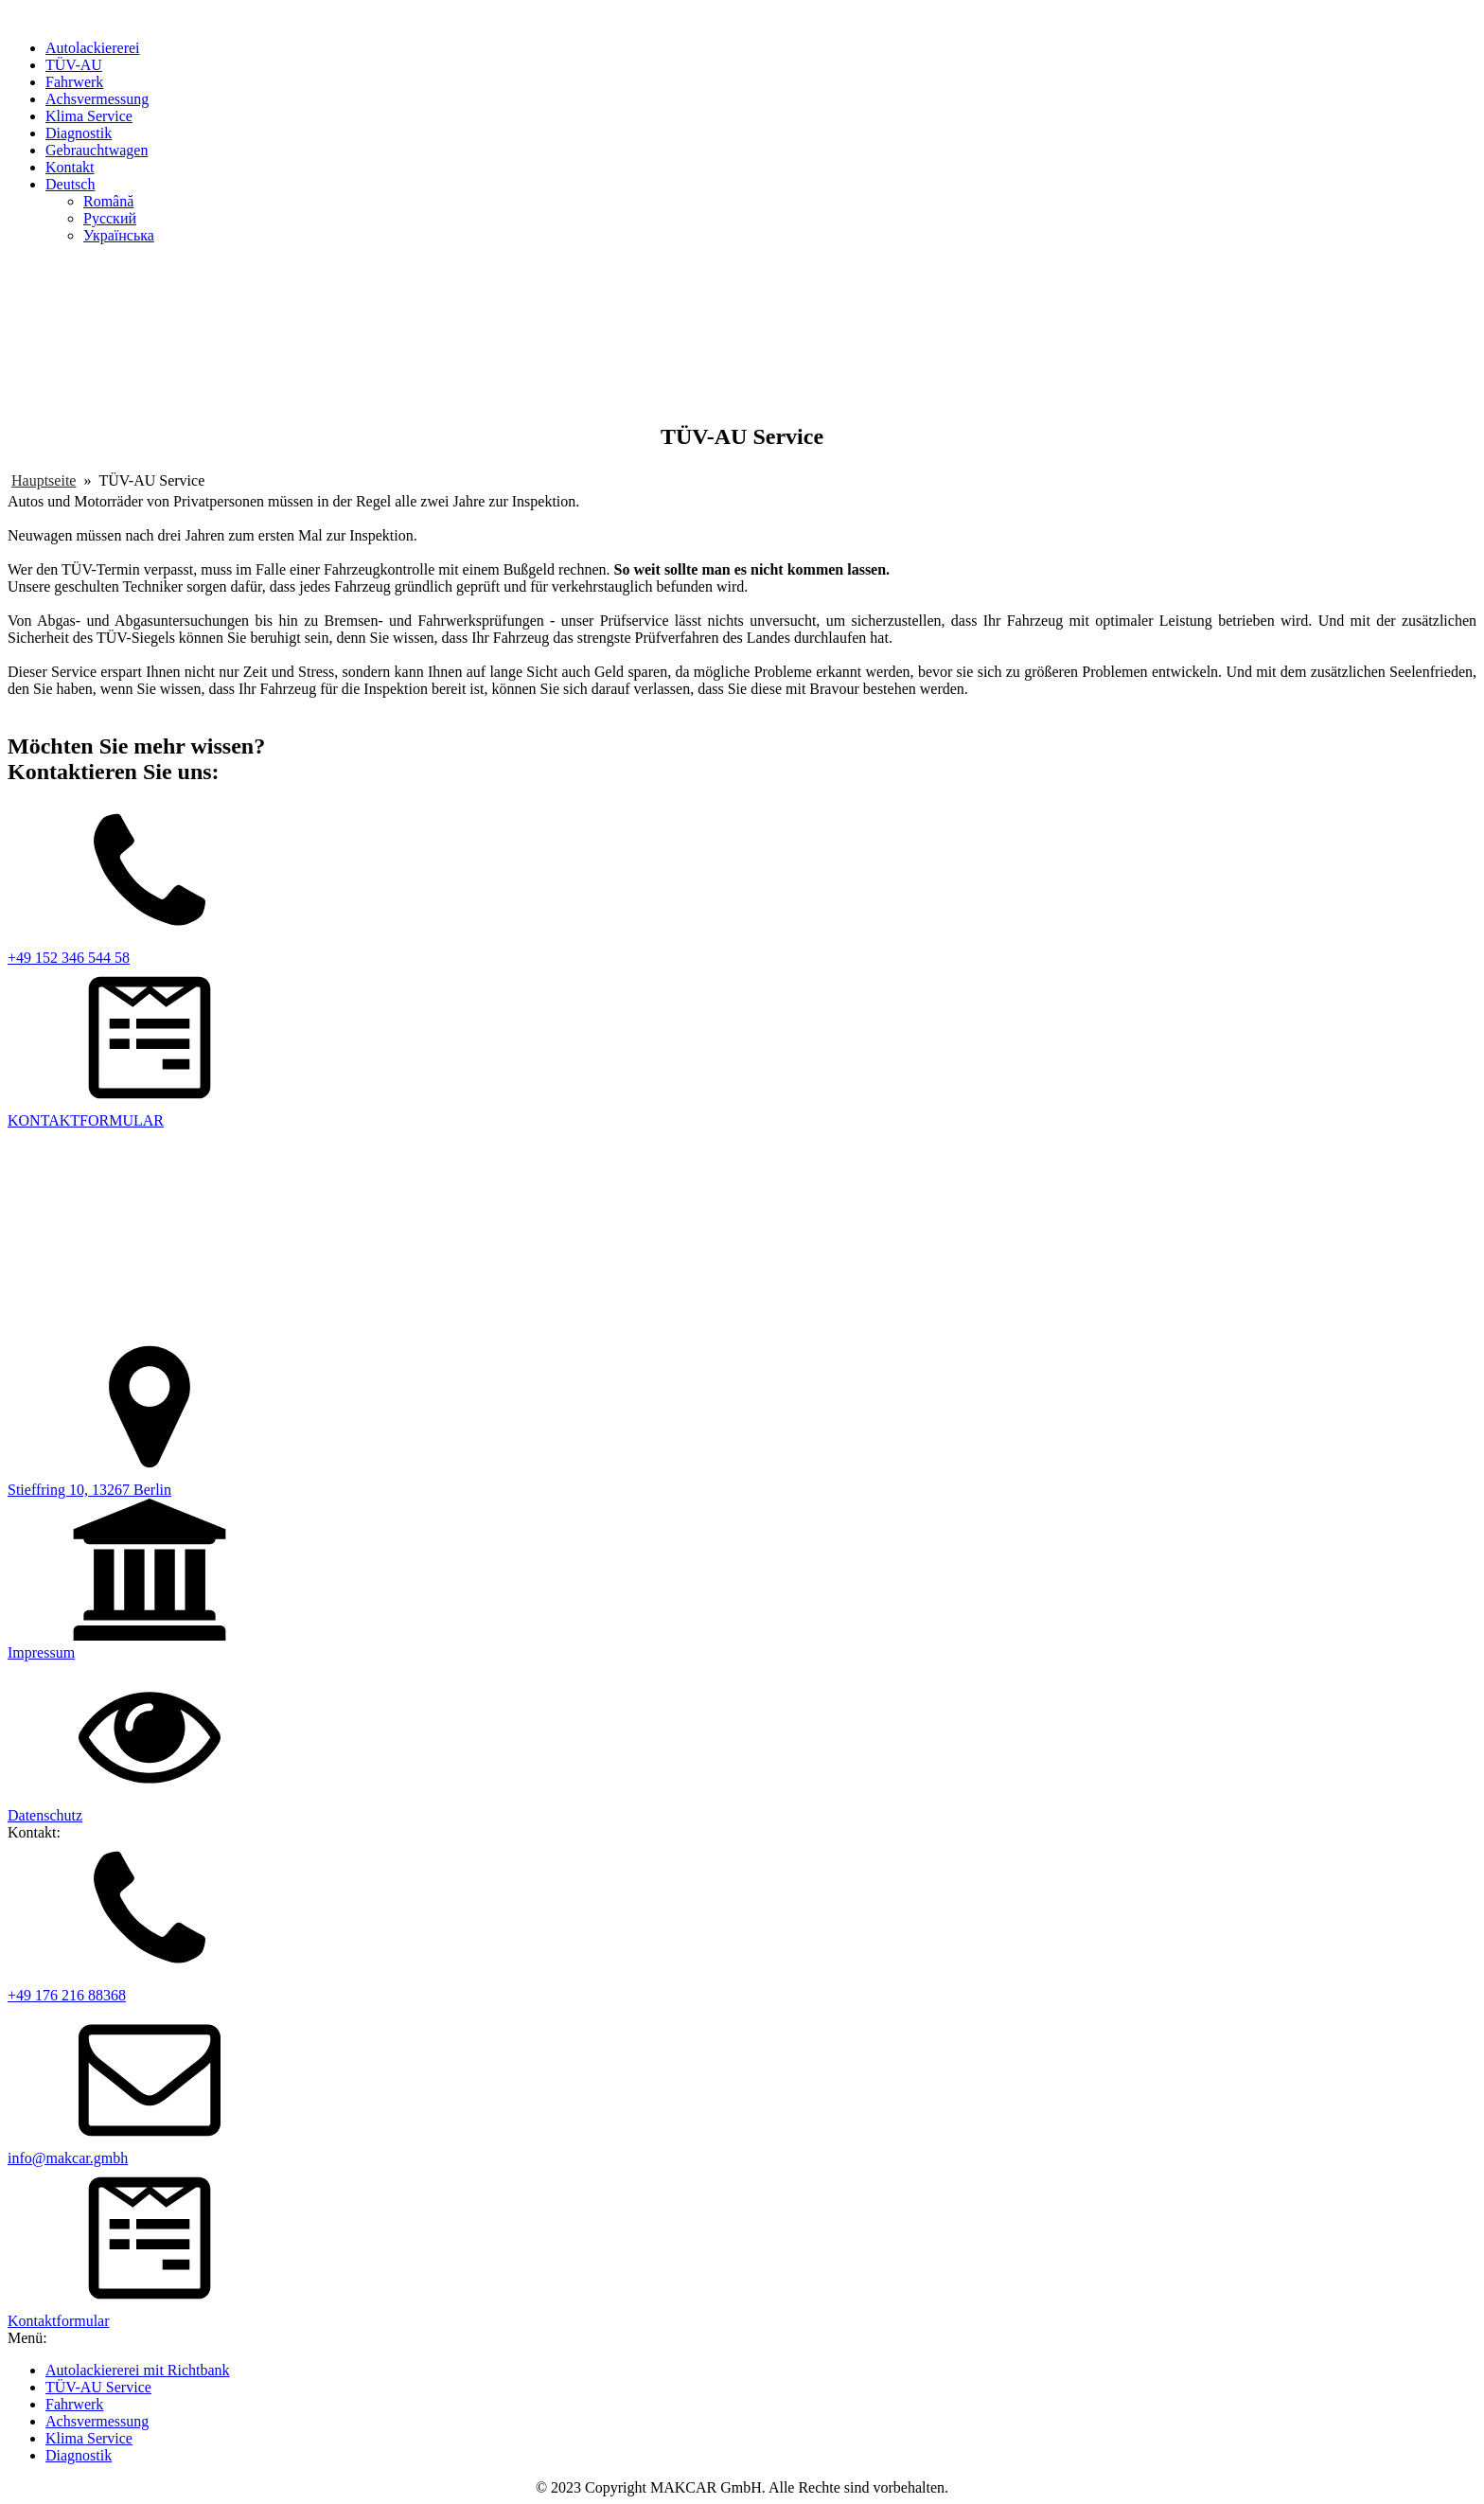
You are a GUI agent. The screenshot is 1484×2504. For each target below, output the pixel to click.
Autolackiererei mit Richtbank (137, 2370)
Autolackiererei (92, 48)
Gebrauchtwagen (96, 150)
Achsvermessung (97, 99)
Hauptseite (43, 480)
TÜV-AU (73, 65)
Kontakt (70, 167)
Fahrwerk (74, 82)
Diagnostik (78, 133)
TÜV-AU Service (98, 2387)
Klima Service (88, 116)
